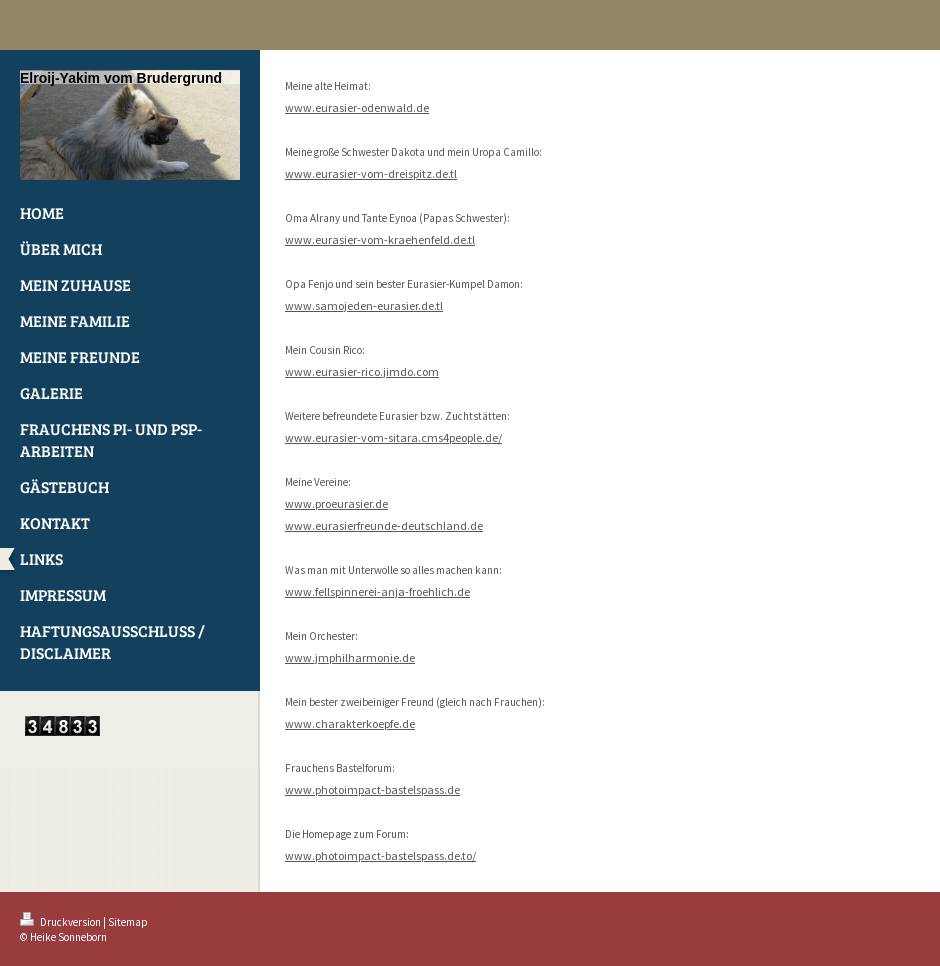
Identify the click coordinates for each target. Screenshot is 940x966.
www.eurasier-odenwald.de (357, 107)
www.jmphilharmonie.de (350, 657)
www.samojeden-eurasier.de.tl (364, 305)
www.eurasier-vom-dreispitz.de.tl (371, 173)
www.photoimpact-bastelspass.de (372, 789)
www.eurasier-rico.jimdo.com (362, 371)
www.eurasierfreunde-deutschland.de (384, 525)
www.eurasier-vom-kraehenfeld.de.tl (380, 239)
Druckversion (61, 922)
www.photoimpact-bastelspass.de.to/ (380, 855)
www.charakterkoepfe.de (350, 723)
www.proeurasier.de (336, 503)
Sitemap (128, 922)
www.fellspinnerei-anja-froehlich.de (377, 591)
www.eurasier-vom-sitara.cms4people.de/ (393, 437)
